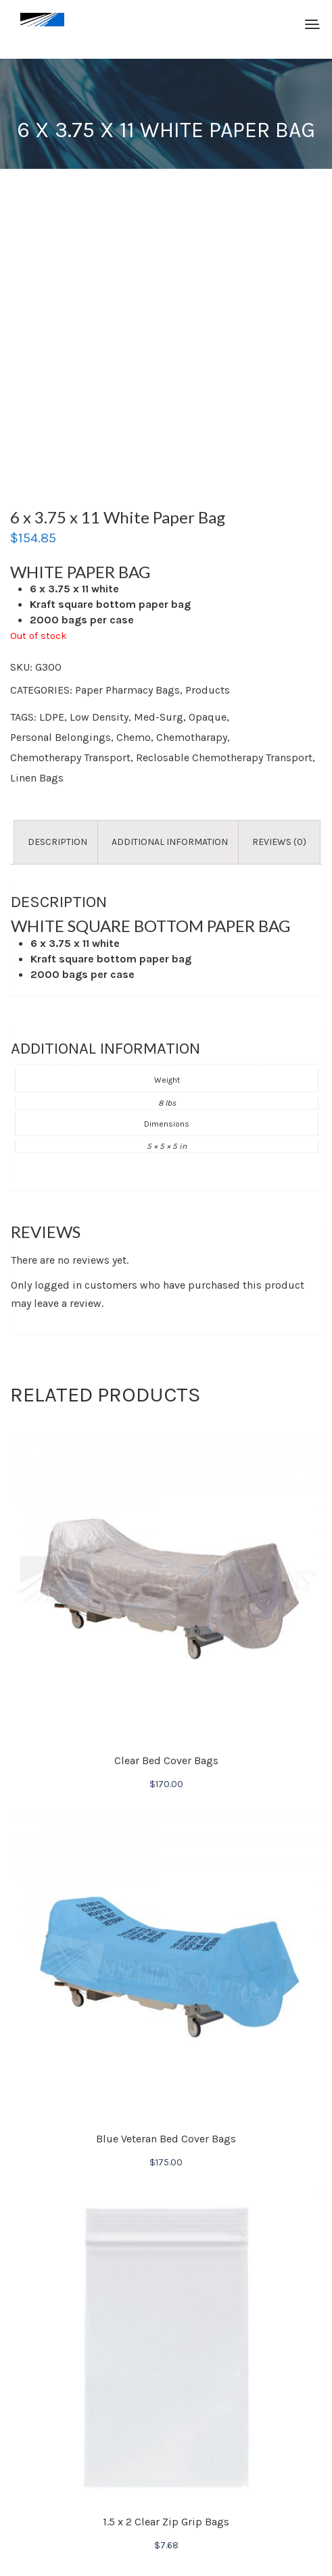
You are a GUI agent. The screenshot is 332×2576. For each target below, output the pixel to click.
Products (207, 690)
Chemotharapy (191, 737)
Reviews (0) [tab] (279, 842)
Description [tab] (57, 842)
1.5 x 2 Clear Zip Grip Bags (166, 2521)
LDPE (51, 717)
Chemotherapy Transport (70, 757)
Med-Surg (158, 717)
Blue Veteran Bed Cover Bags (166, 2138)
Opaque (208, 717)
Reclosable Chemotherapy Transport (224, 757)
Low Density (99, 717)
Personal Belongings (60, 737)
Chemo (133, 737)
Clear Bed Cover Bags (166, 1760)
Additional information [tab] (170, 842)
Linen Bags (37, 777)
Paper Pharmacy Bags (127, 690)
